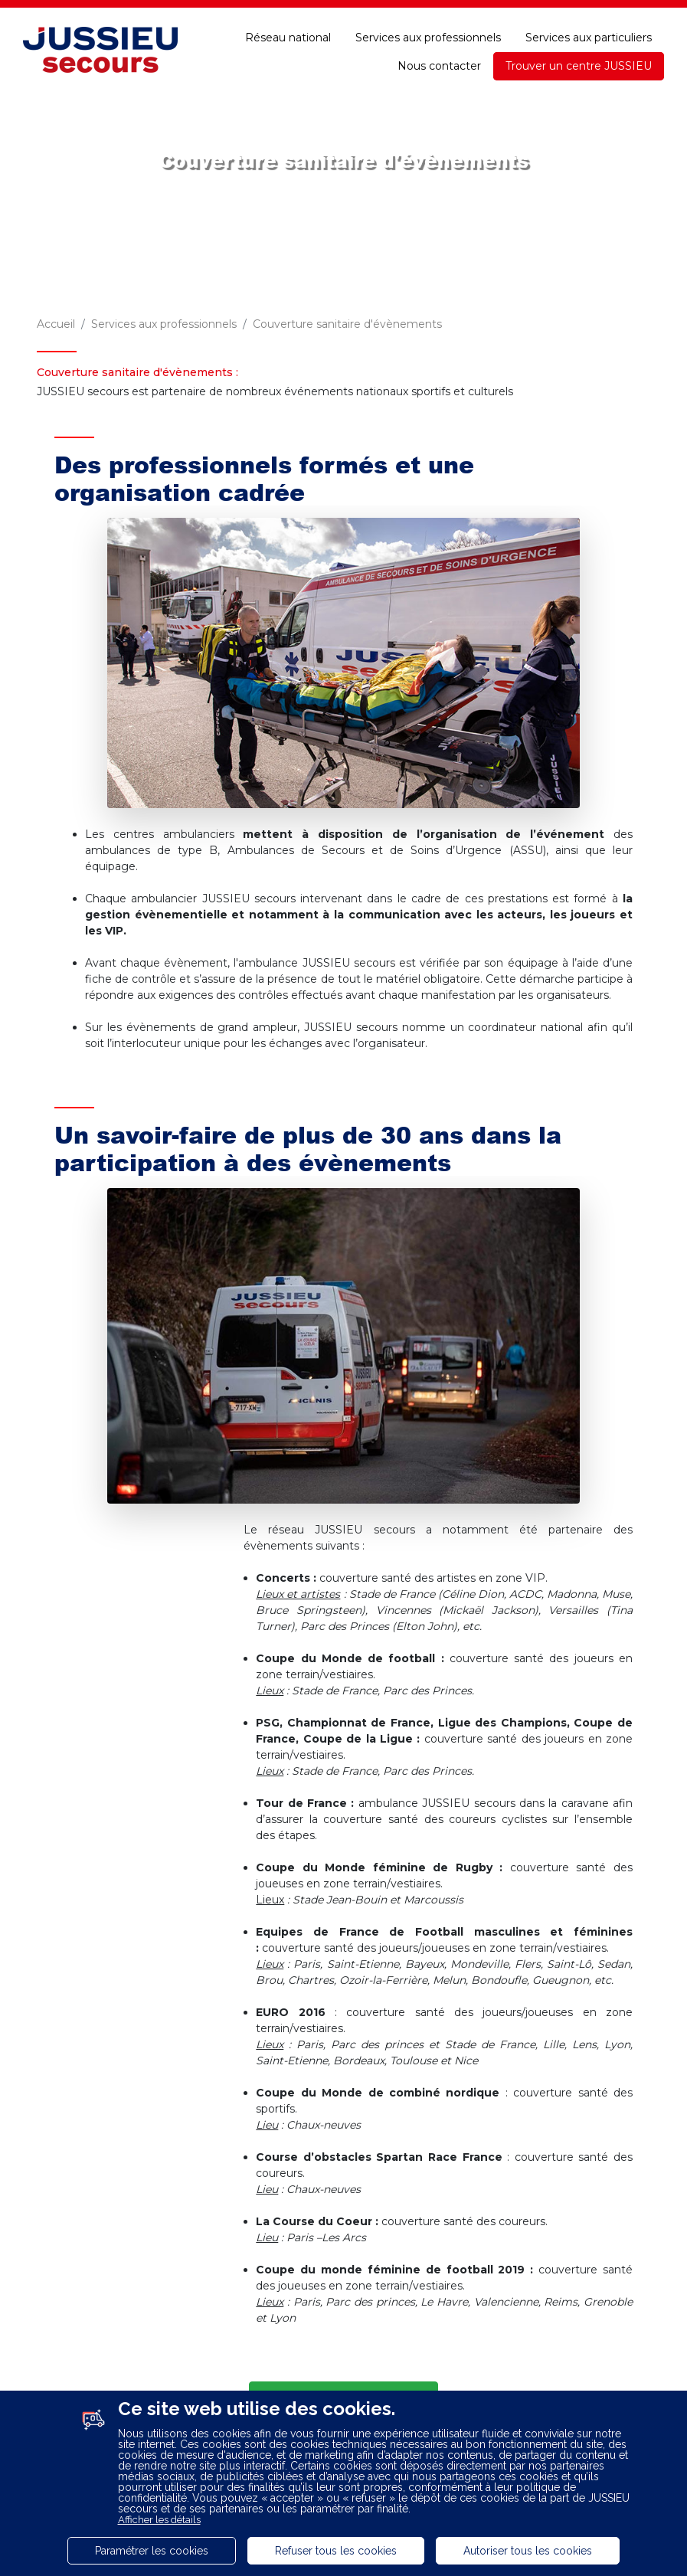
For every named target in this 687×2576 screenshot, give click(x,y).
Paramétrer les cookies (151, 2551)
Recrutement (224, 14)
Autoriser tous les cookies (527, 2551)
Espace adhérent (331, 14)
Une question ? (530, 14)
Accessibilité (629, 14)
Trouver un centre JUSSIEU (578, 66)
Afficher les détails (159, 2520)
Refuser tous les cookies (336, 2551)
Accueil (56, 324)
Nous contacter (439, 66)
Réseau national (288, 37)
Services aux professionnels (428, 37)
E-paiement (433, 14)
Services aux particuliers (588, 37)
